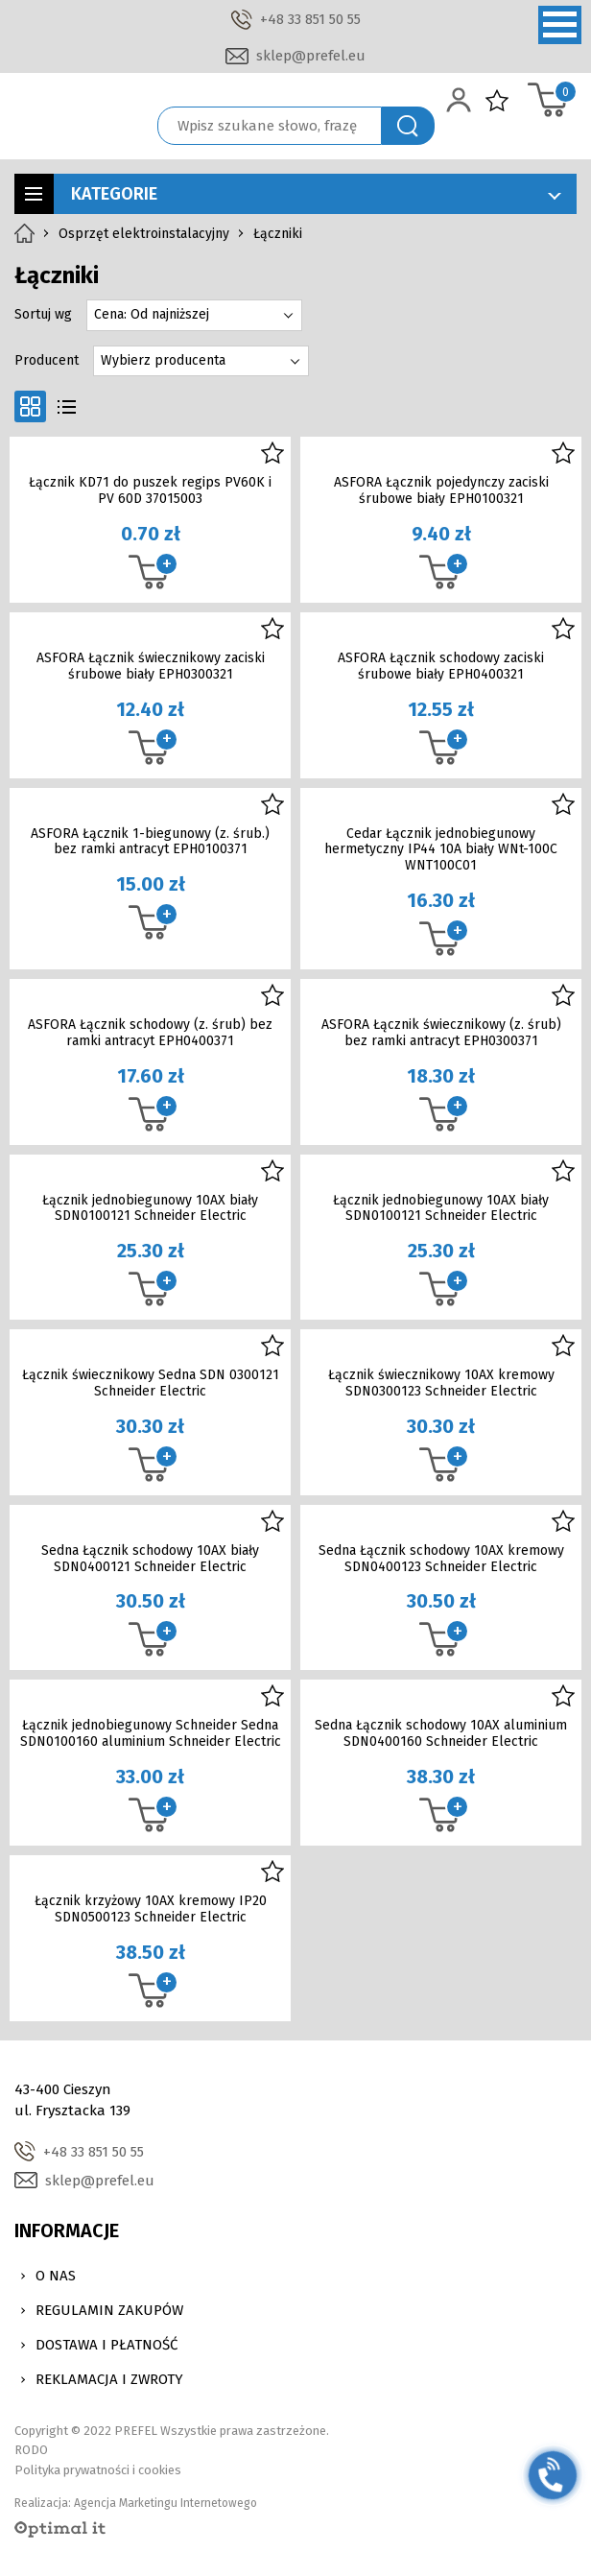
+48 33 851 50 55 (310, 19)
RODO (31, 2450)
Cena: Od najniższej (151, 314)
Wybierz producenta (163, 360)
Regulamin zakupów (109, 2310)
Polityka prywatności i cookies (97, 2470)
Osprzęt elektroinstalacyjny (144, 234)
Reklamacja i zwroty (109, 2379)
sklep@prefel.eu (311, 55)
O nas (55, 2275)
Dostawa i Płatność (106, 2344)
